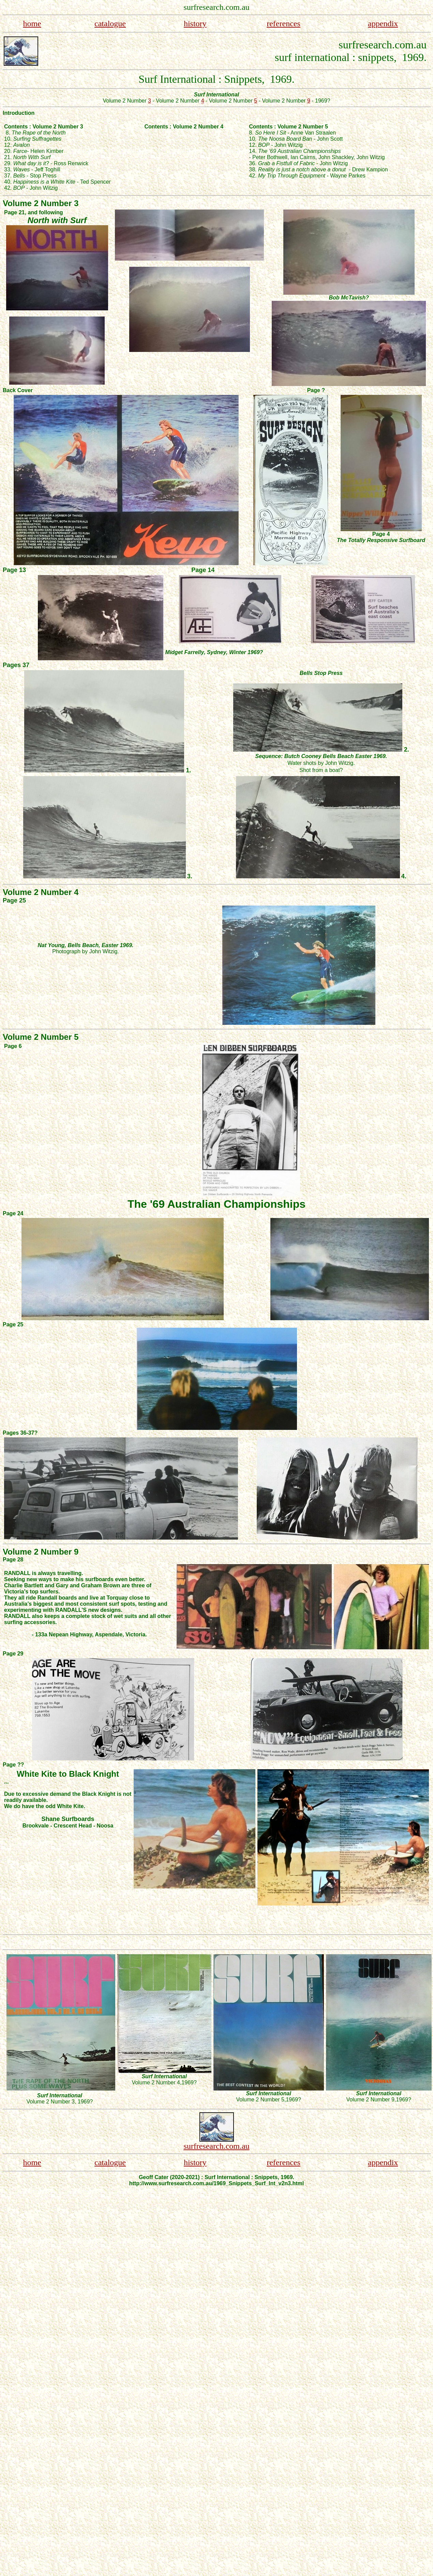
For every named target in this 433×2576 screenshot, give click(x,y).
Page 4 (381, 534)
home (32, 23)
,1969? (188, 2082)
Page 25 (14, 900)
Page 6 (13, 1046)
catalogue (110, 23)
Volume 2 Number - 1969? (269, 101)
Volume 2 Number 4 (156, 2082)
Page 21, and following (33, 212)
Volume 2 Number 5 (260, 2099)
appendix (383, 23)
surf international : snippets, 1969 (349, 57)
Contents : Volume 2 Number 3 (43, 126)
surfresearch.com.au (216, 2146)
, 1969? (84, 2101)
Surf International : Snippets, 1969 (215, 79)
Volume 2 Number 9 (370, 2099)
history (195, 23)
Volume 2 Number (127, 101)
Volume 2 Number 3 (50, 2101)
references (283, 23)
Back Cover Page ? (195, 390)
